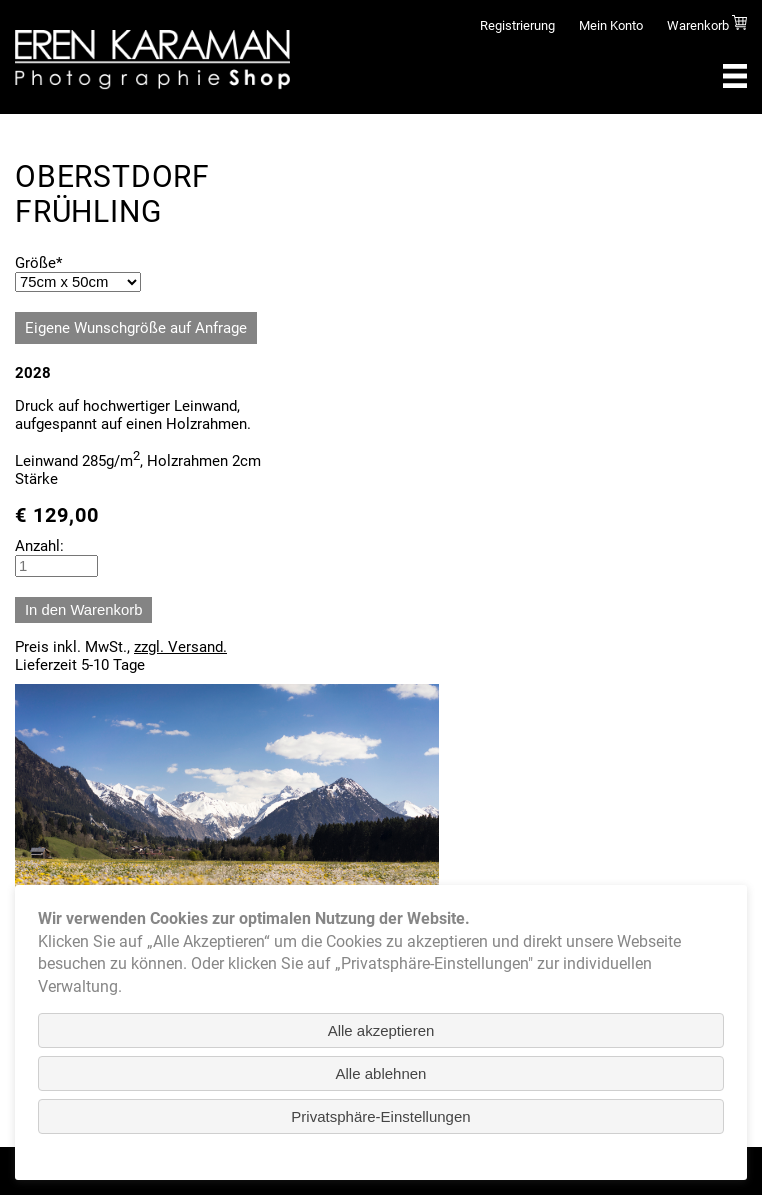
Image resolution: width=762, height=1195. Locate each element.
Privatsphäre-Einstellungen (380, 1116)
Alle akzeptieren (381, 1030)
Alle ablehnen (381, 1073)
